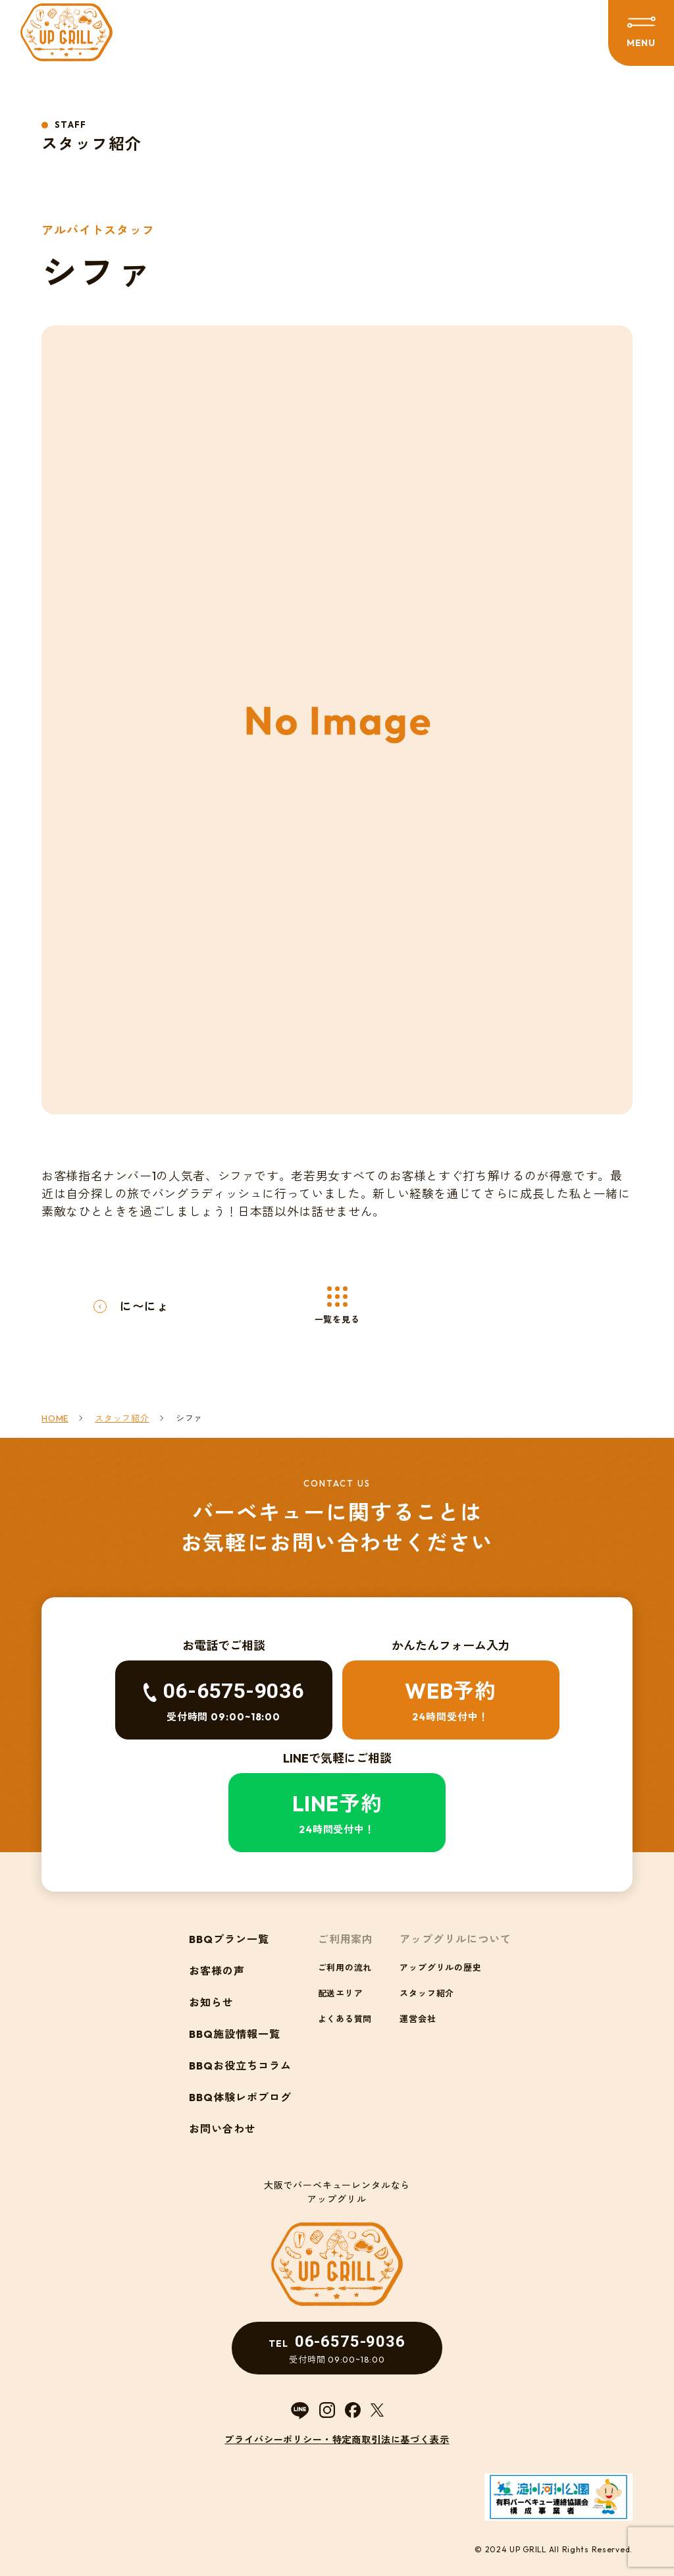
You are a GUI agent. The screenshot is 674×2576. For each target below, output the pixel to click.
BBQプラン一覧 (229, 1939)
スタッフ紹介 (427, 1993)
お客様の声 (217, 1970)
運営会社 (418, 2019)
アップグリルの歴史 (440, 1967)
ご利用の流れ (345, 1967)
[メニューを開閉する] (641, 33)
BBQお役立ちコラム (240, 2065)
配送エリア (340, 1993)
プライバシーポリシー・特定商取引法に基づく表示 (336, 2440)
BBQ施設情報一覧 (234, 2034)
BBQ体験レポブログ (240, 2097)
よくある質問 (345, 2019)
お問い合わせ (222, 2128)
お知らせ (211, 2002)
